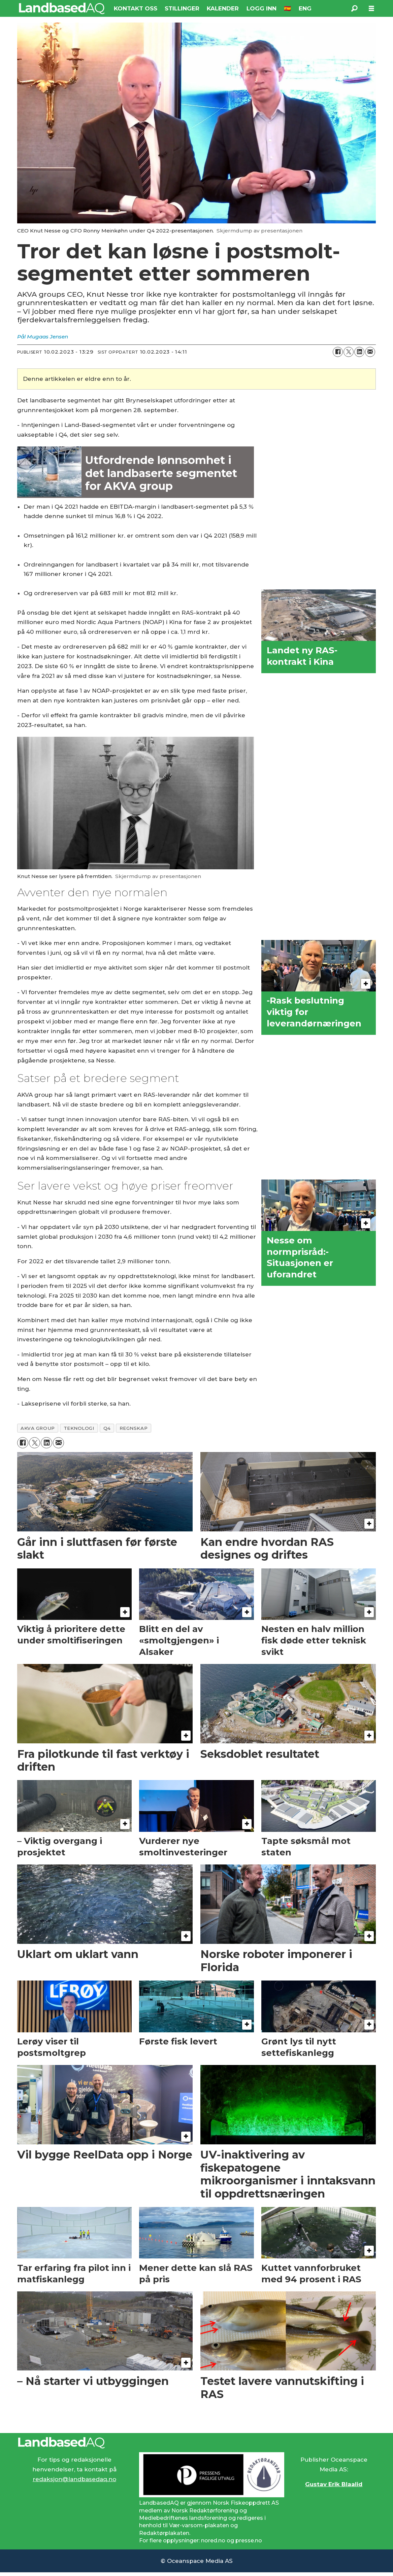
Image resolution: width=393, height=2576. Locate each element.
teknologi (79, 1428)
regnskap (134, 1428)
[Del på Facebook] (338, 352)
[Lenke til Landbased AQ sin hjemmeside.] (196, 2442)
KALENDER (223, 8)
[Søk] (354, 8)
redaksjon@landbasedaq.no (74, 2479)
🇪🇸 (287, 8)
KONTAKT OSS (135, 8)
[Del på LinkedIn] (359, 352)
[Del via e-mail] (370, 352)
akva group (38, 1428)
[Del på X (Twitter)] (348, 352)
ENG (305, 8)
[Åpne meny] (371, 8)
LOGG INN (261, 8)
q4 (107, 1428)
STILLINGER (182, 8)
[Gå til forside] (62, 8)
